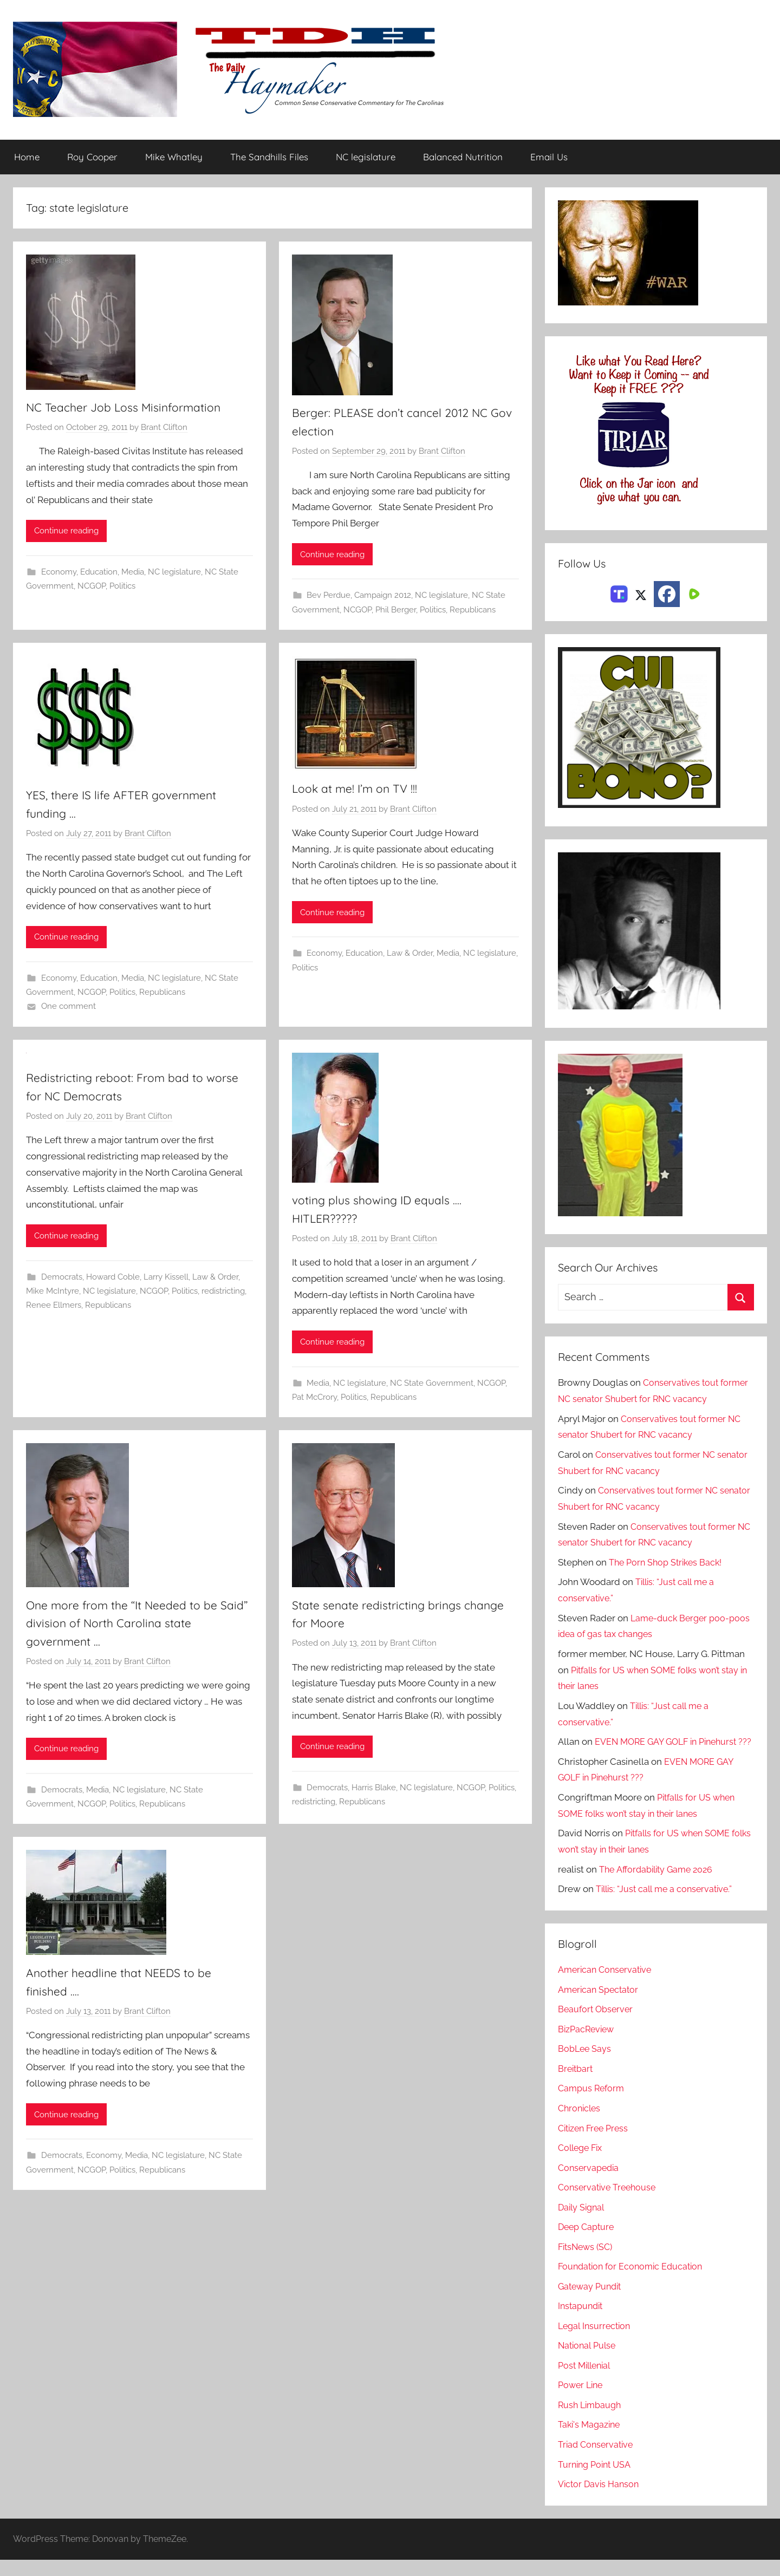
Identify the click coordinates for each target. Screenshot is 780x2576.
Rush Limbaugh (591, 2421)
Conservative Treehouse (609, 2204)
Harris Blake (374, 1791)
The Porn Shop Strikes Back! (668, 1562)
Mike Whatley (174, 157)
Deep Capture (587, 2243)
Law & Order (410, 955)
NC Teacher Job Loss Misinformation (135, 408)
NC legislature (365, 157)
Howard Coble (113, 1278)
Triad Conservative (597, 2461)
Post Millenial (586, 2381)
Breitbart (576, 2084)
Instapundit (582, 2322)
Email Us (549, 157)
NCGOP (91, 587)
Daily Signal (583, 2223)
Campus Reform (592, 2104)
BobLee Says (585, 2065)
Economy (58, 573)
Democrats (61, 1278)
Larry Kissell (166, 1278)
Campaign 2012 (382, 597)
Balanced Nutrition (463, 157)
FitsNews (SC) (587, 2263)
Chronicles (580, 2124)
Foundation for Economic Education (634, 2283)
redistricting (223, 1293)
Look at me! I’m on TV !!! (362, 790)
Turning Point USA (596, 2480)
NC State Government (431, 1386)
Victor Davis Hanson (600, 2500)
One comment (68, 1008)
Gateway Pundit (592, 2302)
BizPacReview (588, 2045)
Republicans (473, 611)
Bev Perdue (328, 597)
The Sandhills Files (269, 157)
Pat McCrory (314, 1400)
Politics (122, 587)
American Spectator (600, 2005)
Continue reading (66, 532)
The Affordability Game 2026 (659, 1885)
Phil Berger (395, 611)
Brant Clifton (164, 428)
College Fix (582, 2164)
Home (27, 157)
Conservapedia (590, 2184)
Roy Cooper (92, 157)
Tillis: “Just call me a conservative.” (667, 1905)
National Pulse (588, 2362)
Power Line (582, 2401)
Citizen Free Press (596, 2144)
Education (99, 573)
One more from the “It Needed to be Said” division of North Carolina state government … (134, 1626)
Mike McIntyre (52, 1293)
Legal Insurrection (596, 2342)
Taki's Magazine (590, 2441)
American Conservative (607, 1986)
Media (132, 573)
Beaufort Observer (597, 2025)
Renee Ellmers (53, 1307)
